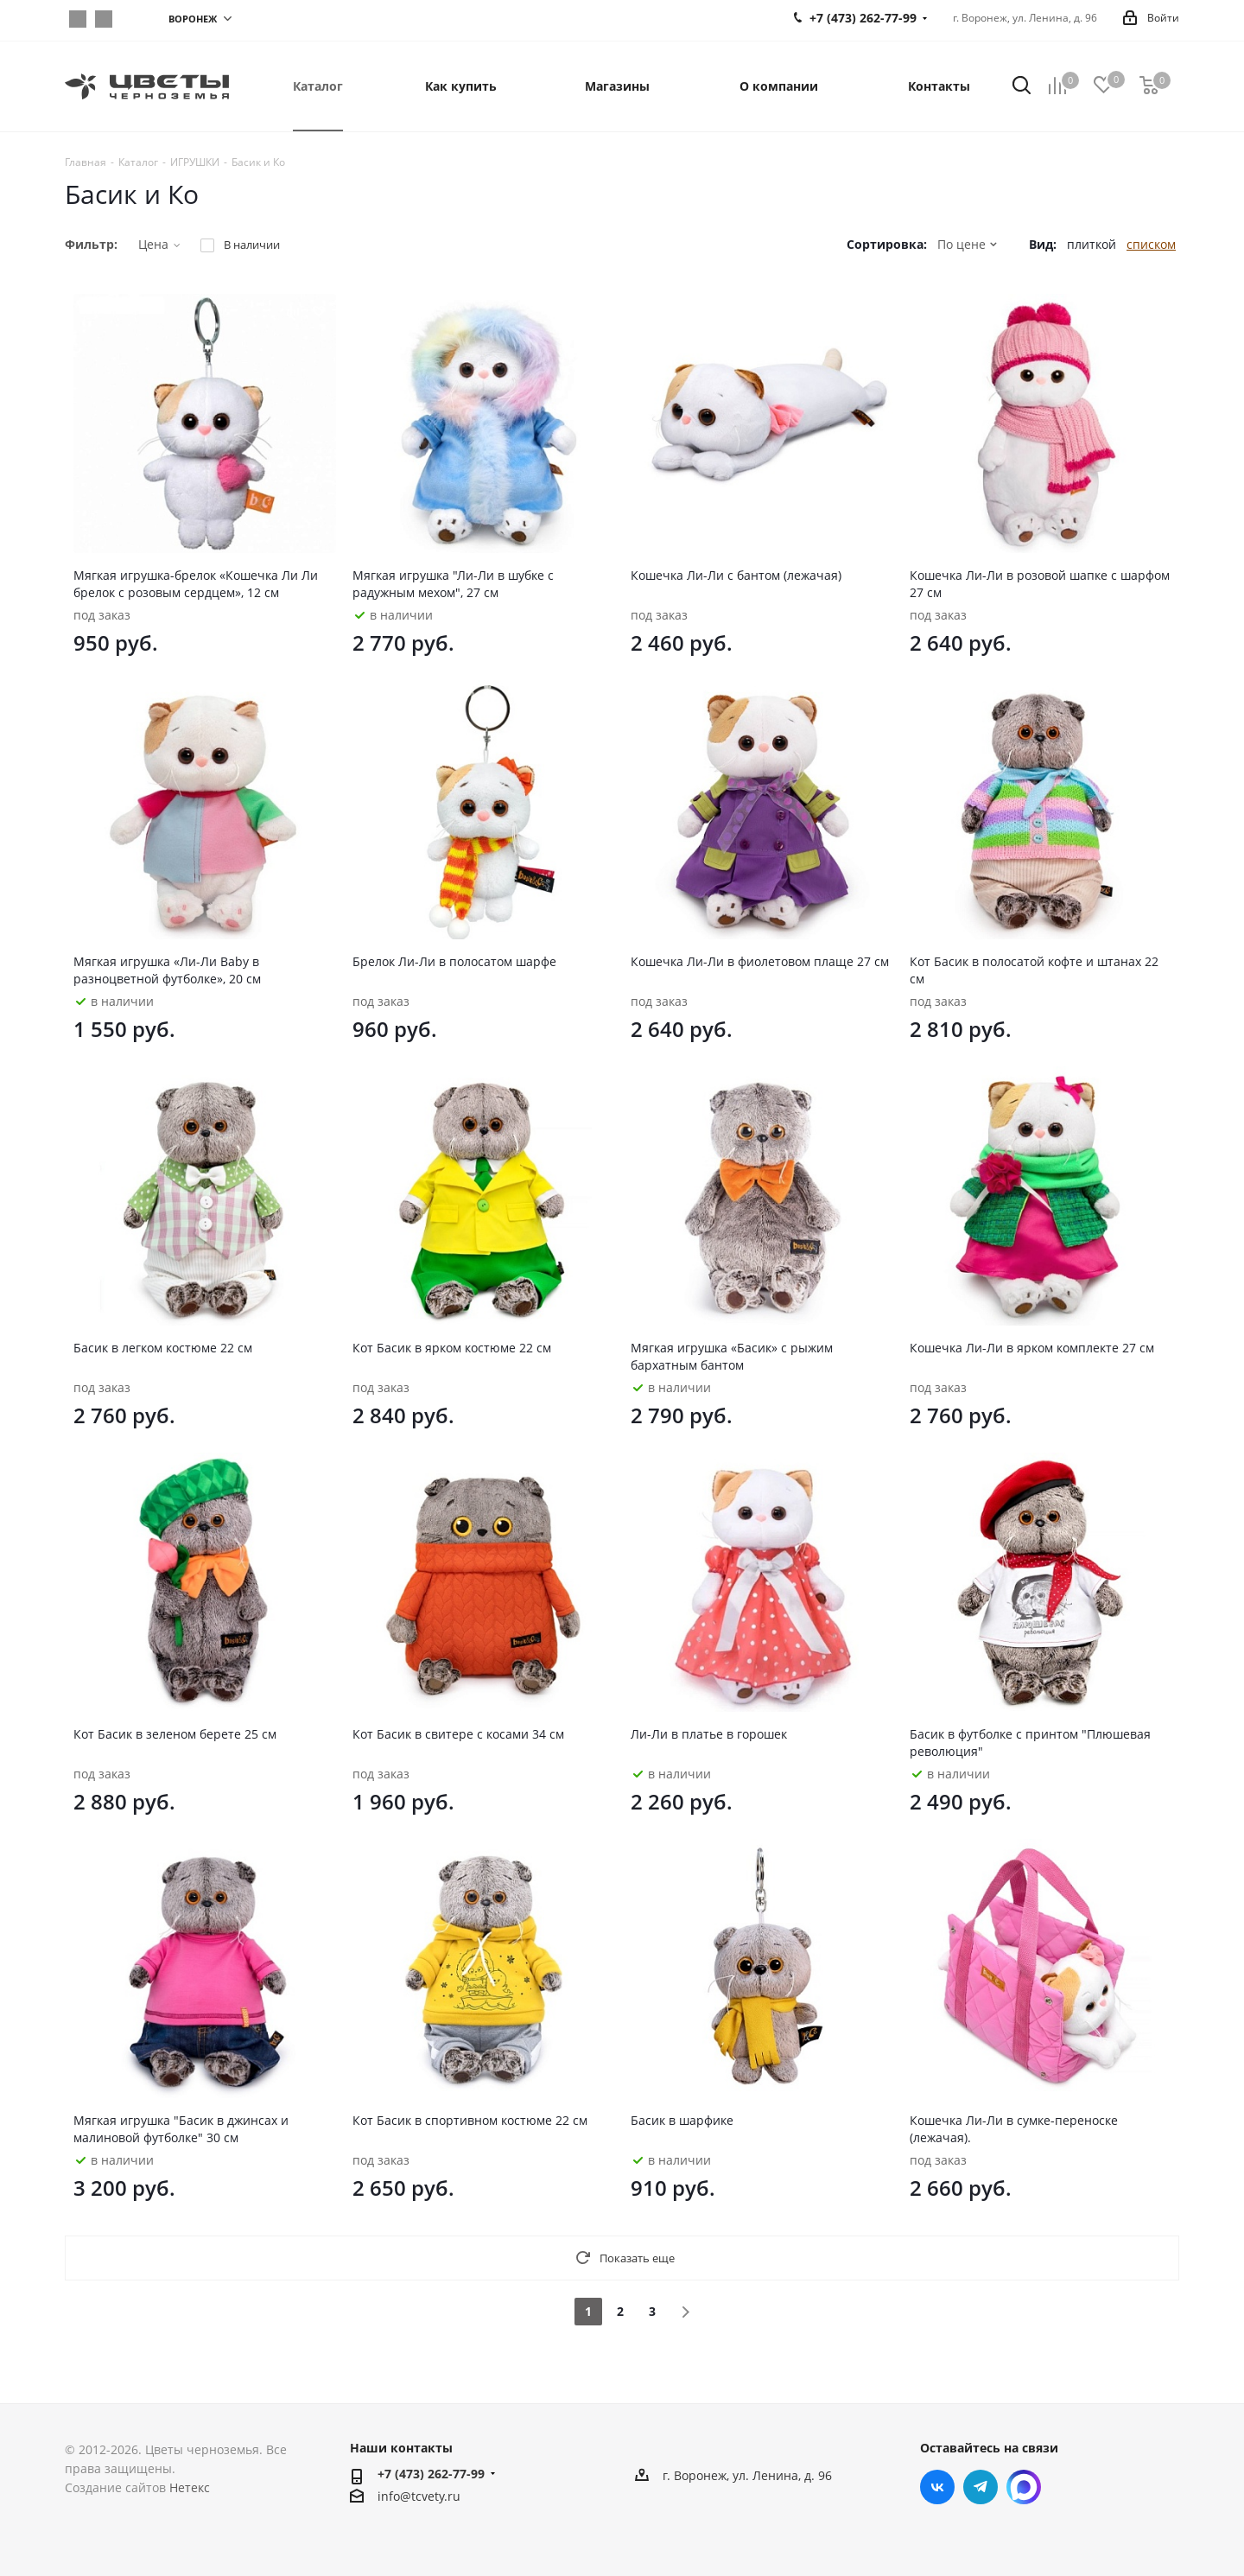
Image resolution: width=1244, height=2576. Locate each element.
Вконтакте (78, 19)
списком (1151, 244)
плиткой (1091, 244)
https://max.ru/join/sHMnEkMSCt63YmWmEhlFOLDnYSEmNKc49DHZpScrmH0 (130, 19)
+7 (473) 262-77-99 (431, 2473)
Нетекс (189, 2487)
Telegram (104, 19)
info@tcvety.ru (419, 2496)
